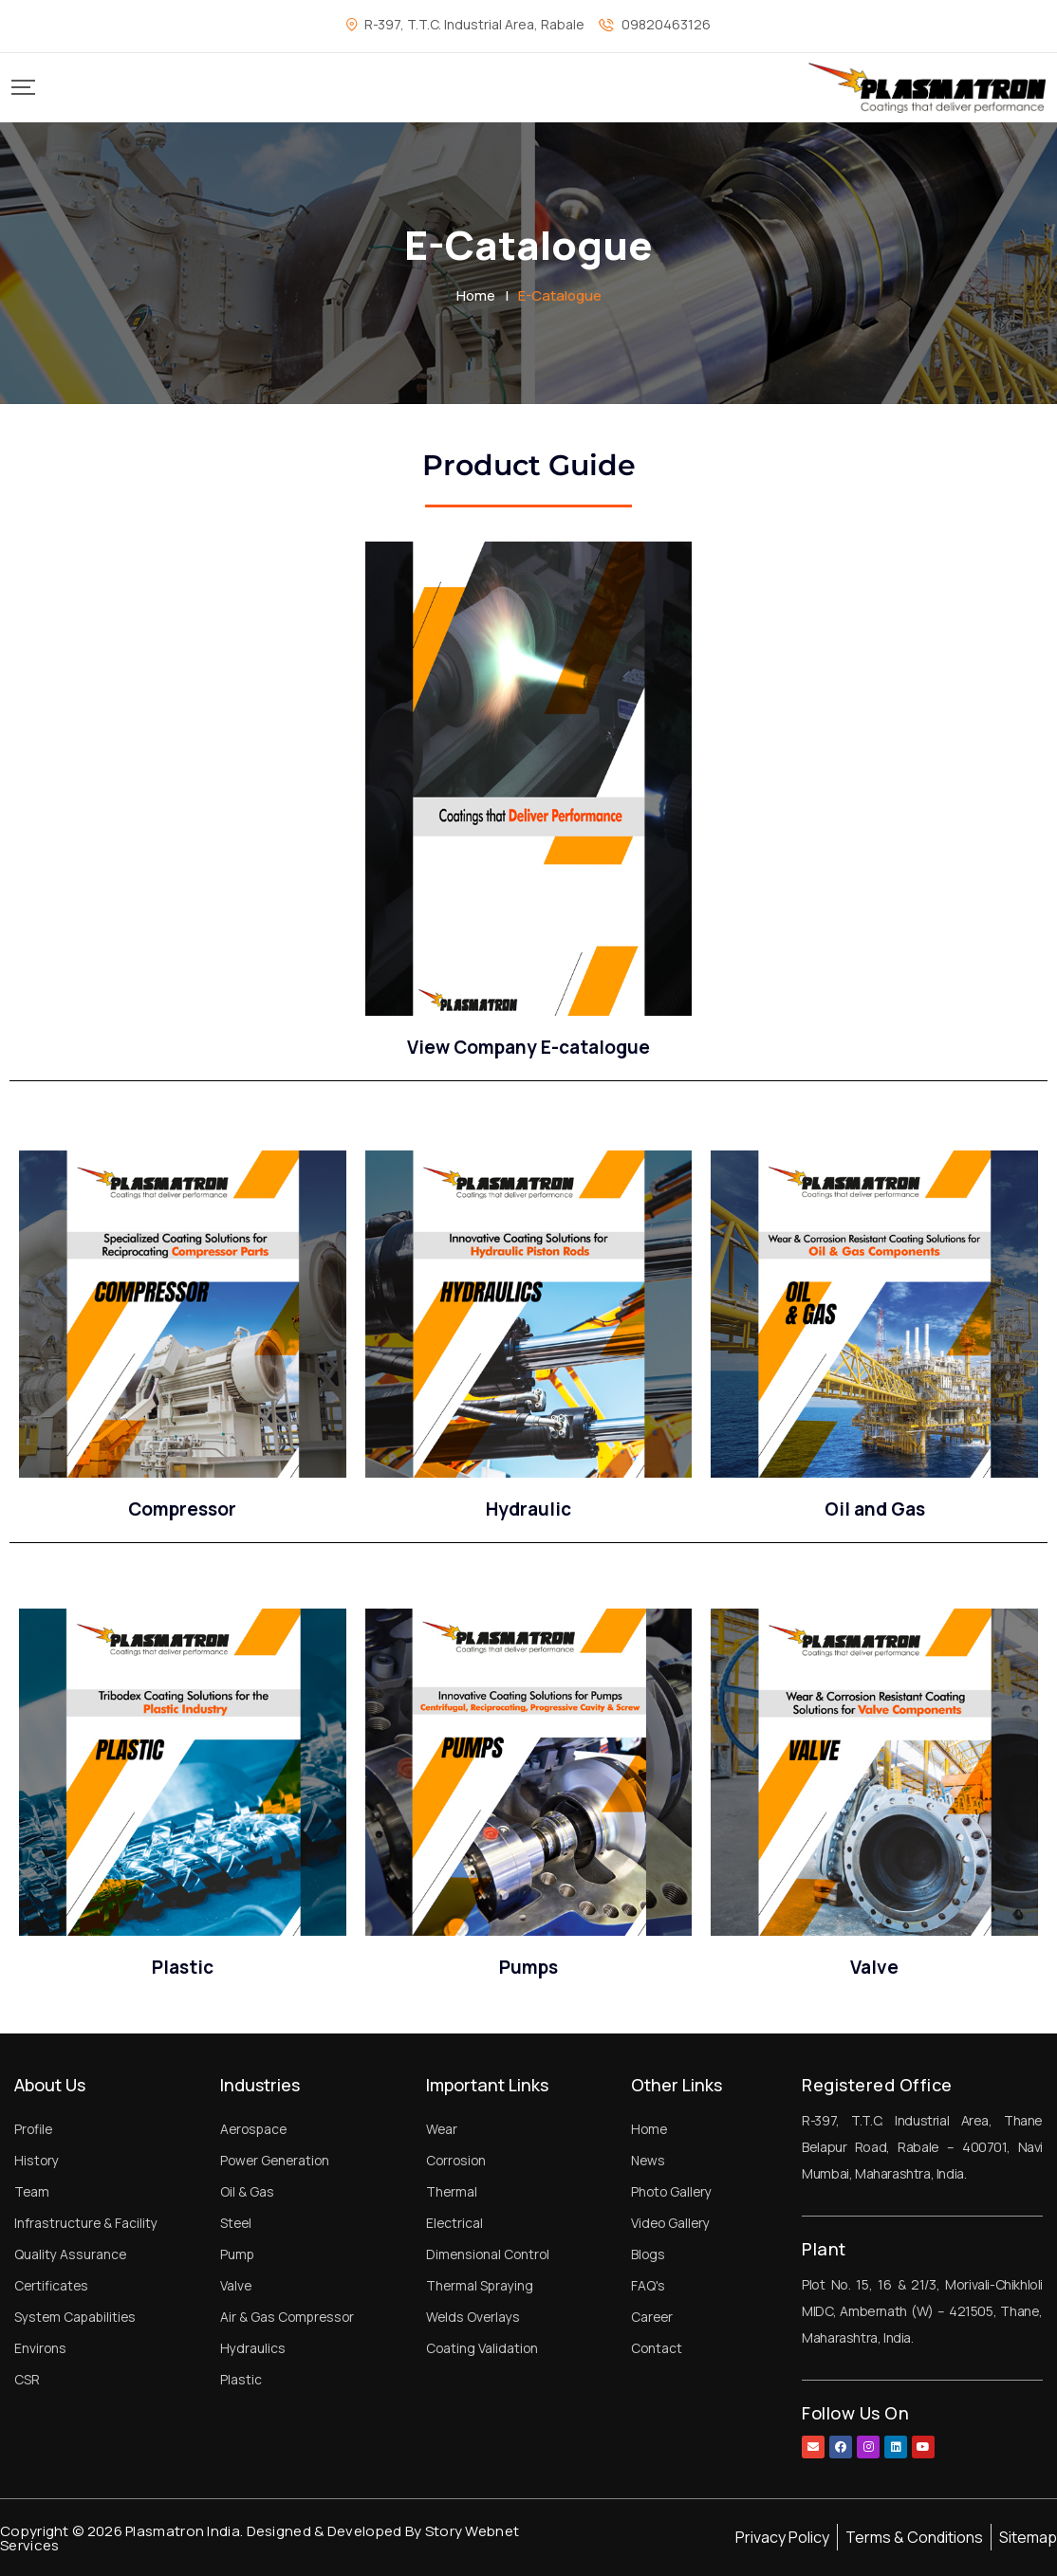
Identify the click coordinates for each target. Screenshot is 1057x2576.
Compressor (182, 1509)
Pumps (528, 1967)
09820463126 (666, 24)
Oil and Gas (875, 1509)
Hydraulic (528, 1509)
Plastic (182, 1967)
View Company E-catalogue (528, 1047)
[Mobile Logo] (927, 88)
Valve (874, 1967)
